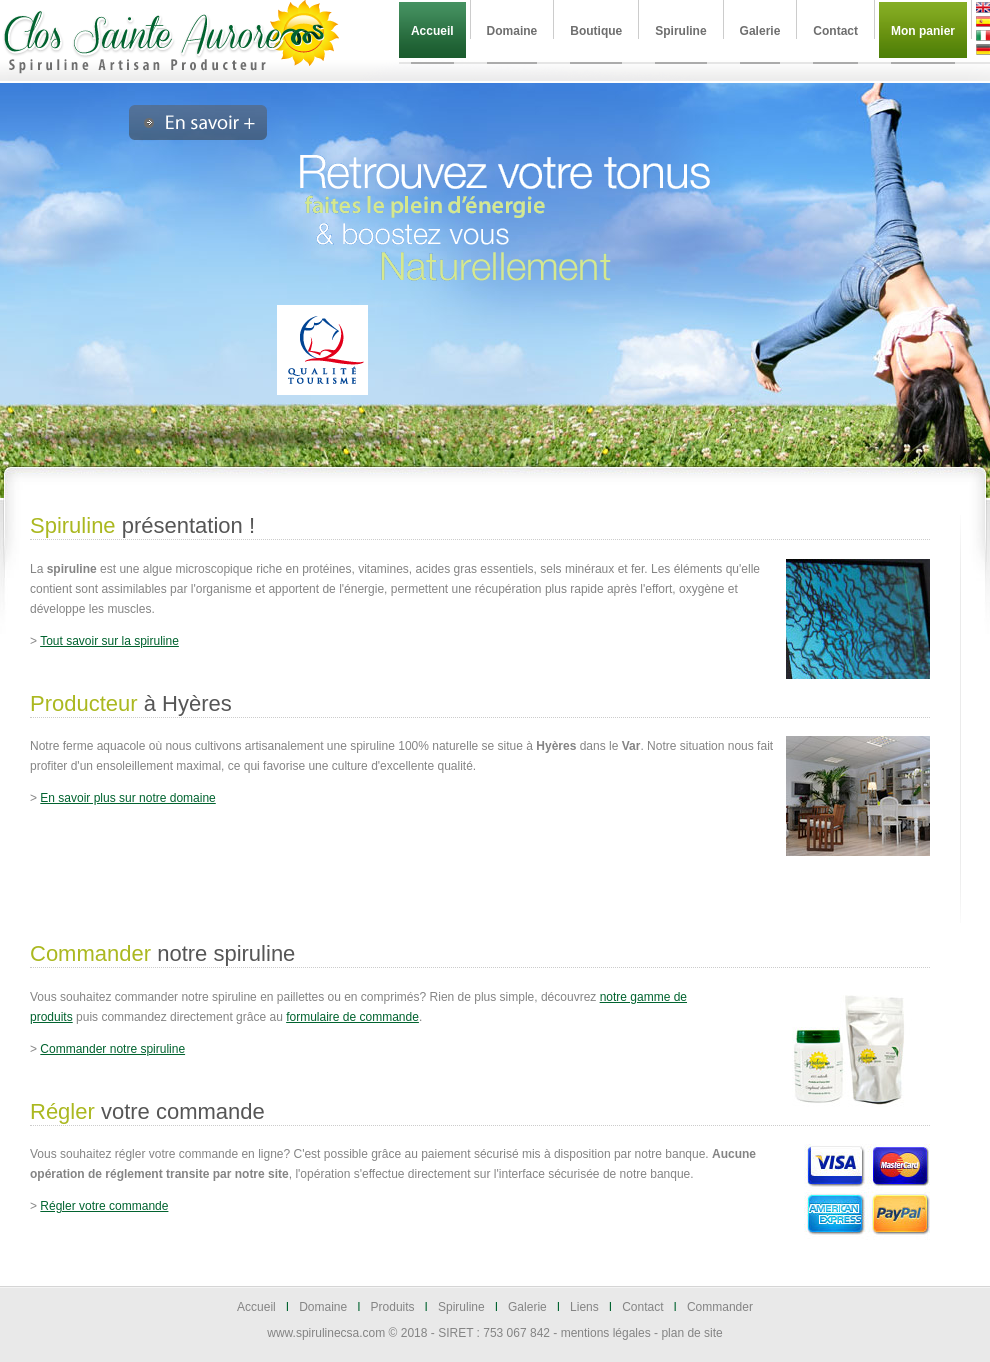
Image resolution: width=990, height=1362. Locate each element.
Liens (584, 1307)
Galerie (527, 1307)
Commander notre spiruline (112, 1049)
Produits (393, 1307)
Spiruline (461, 1307)
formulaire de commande (352, 1017)
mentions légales (606, 1333)
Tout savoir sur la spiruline (109, 641)
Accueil (256, 1307)
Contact (642, 1307)
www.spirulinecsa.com (326, 1333)
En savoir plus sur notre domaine (127, 798)
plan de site (691, 1333)
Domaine (323, 1307)
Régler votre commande (104, 1206)
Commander (720, 1307)
